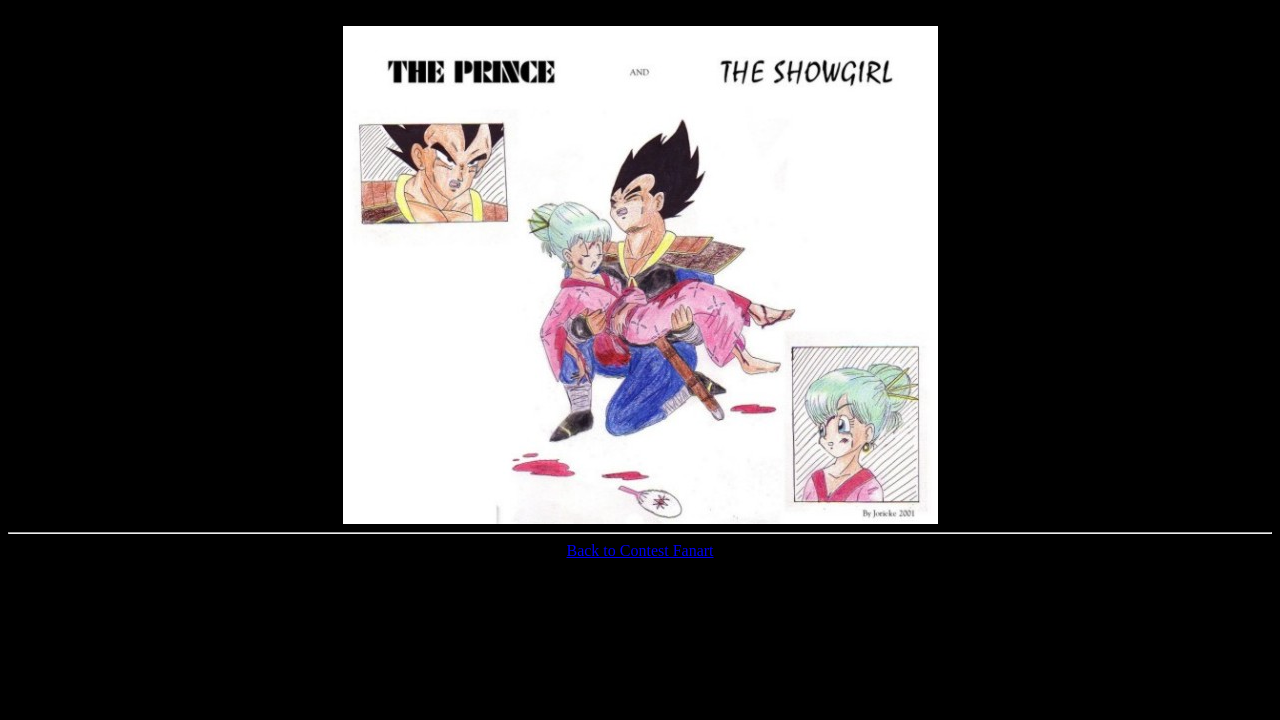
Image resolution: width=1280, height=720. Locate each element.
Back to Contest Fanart (639, 550)
